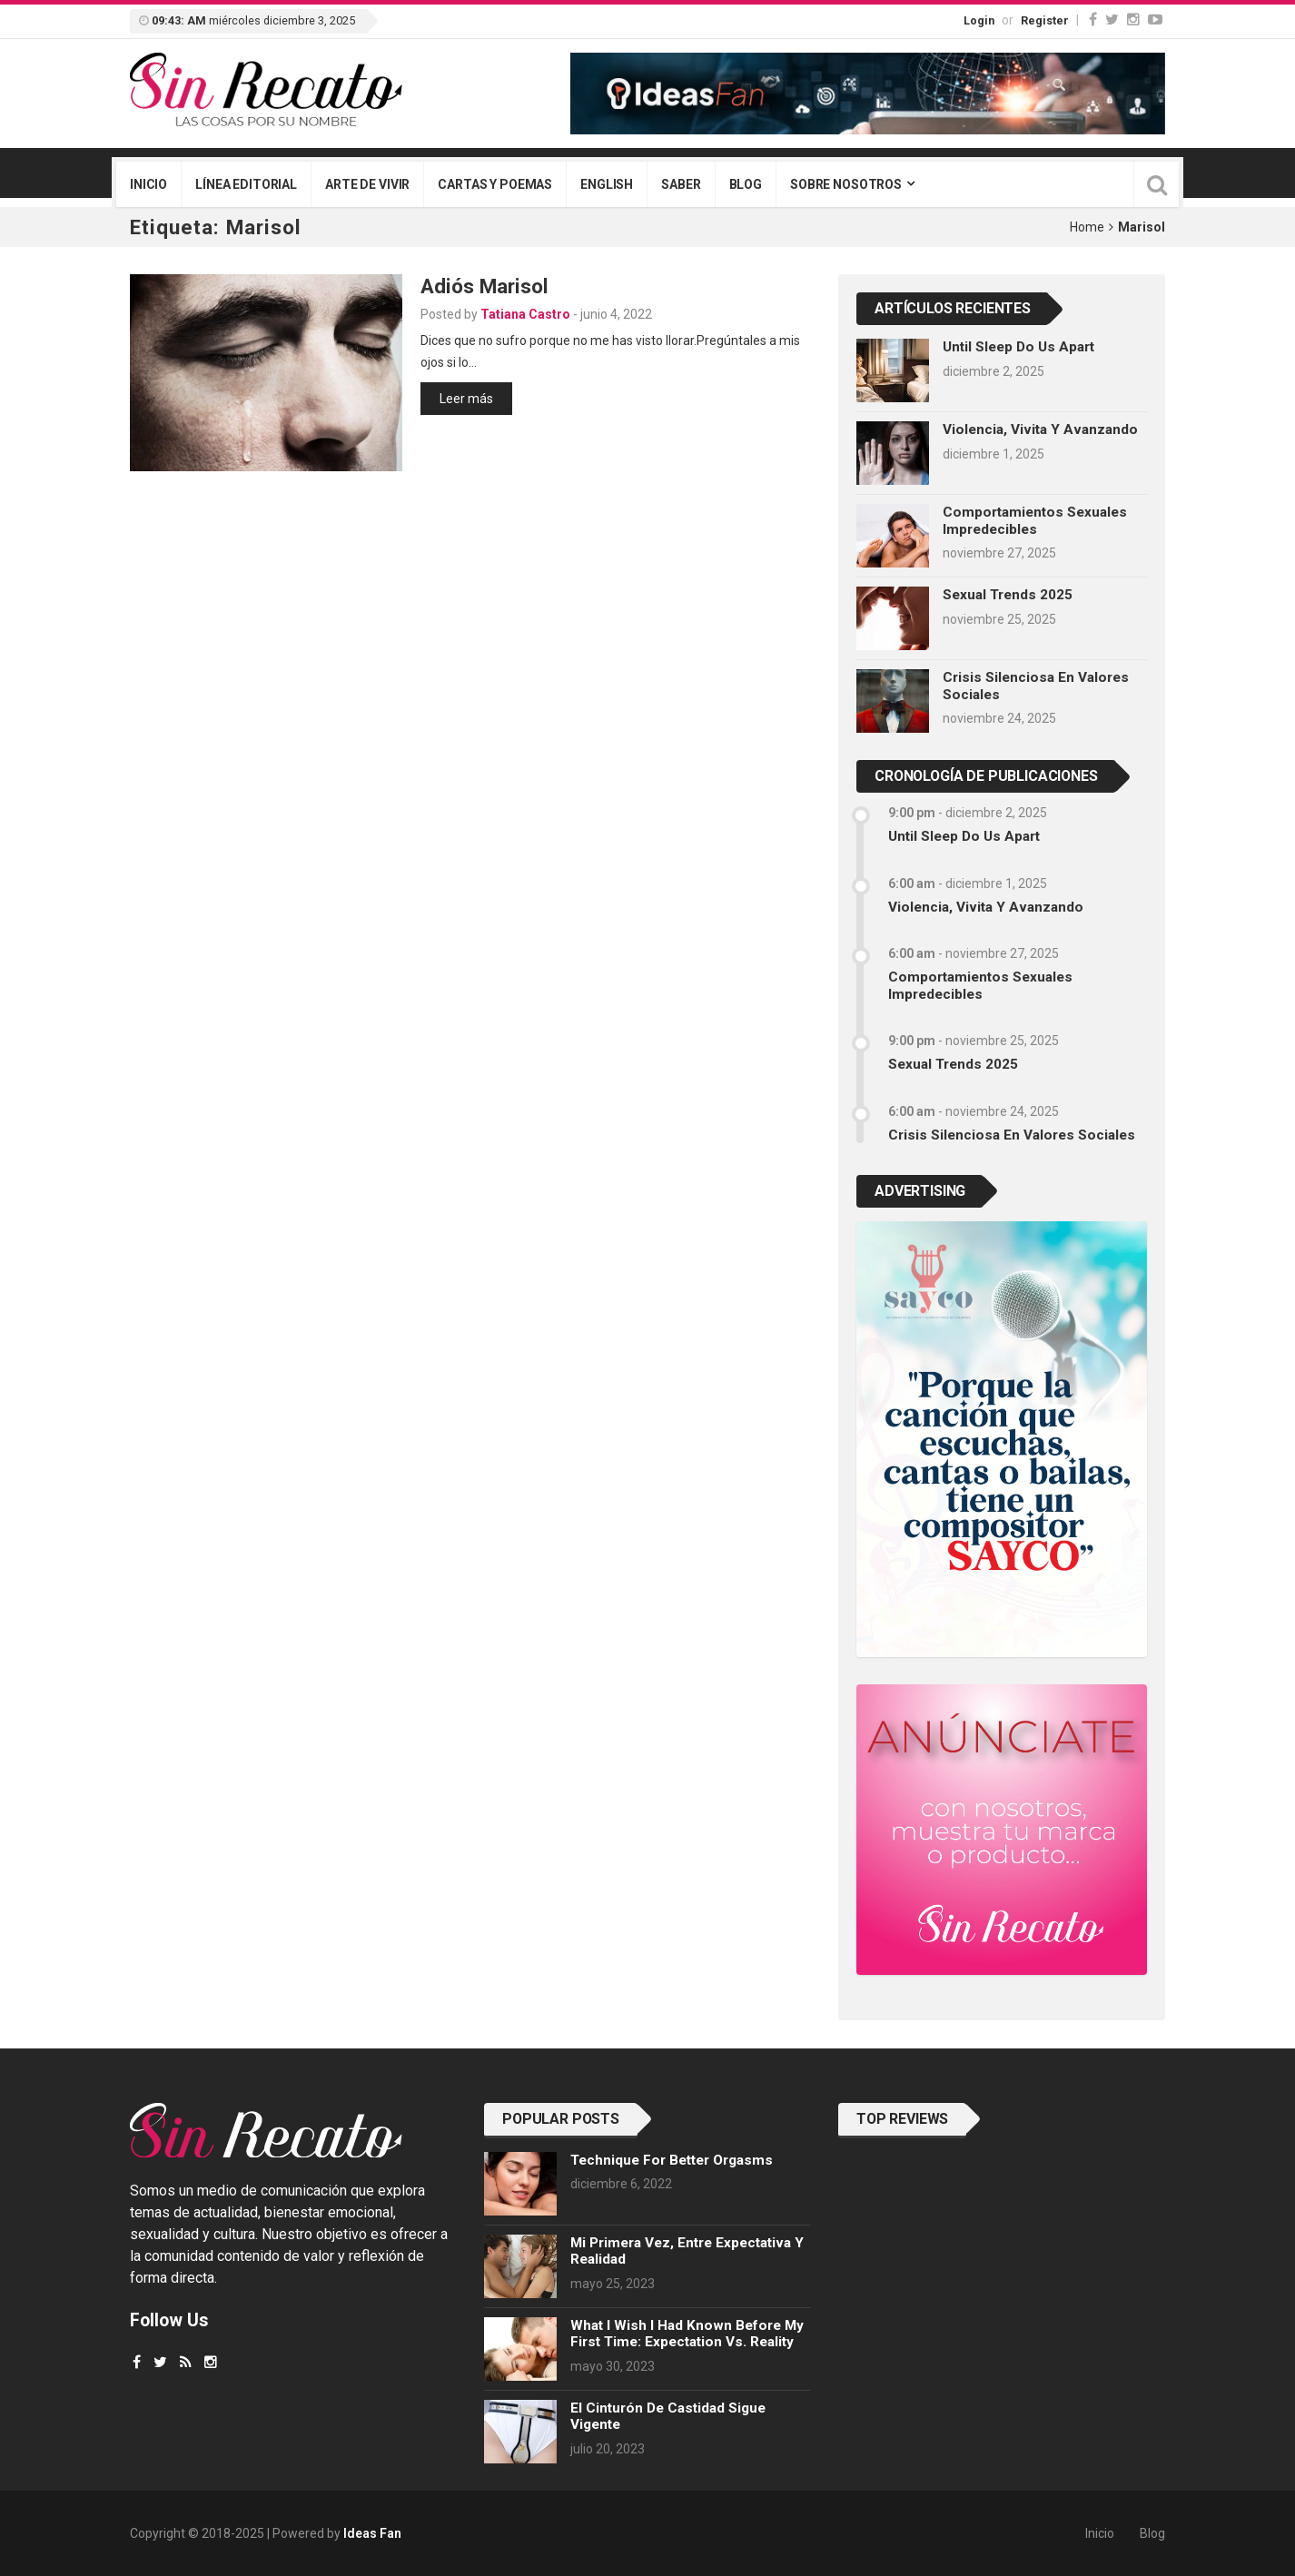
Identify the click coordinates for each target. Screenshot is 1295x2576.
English (606, 184)
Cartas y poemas (495, 184)
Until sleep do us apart (1018, 347)
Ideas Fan (372, 2533)
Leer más (466, 398)
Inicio (148, 184)
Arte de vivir (367, 184)
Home (1087, 227)
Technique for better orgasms (671, 2160)
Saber (680, 184)
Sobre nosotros (846, 184)
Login (979, 20)
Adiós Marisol (484, 286)
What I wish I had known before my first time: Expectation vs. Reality (687, 2333)
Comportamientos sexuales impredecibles (1035, 520)
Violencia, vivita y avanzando (1040, 429)
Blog (745, 184)
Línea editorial (246, 184)
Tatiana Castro (525, 314)
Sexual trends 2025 (1008, 595)
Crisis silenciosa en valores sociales (1011, 1135)
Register (1045, 20)
